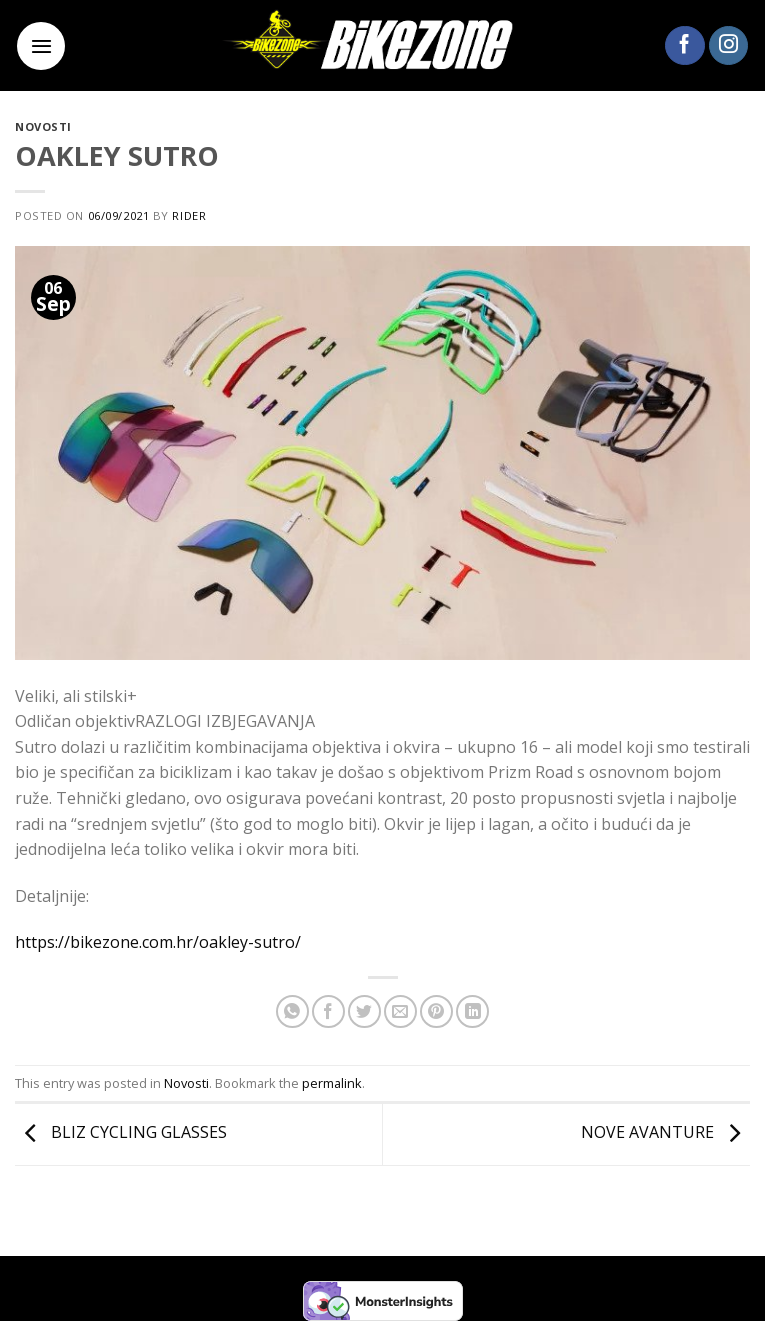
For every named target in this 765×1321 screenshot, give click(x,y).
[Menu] (41, 46)
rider (189, 215)
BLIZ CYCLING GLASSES (121, 1133)
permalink (332, 1083)
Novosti (43, 126)
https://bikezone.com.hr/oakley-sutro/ (158, 942)
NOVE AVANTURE (665, 1133)
